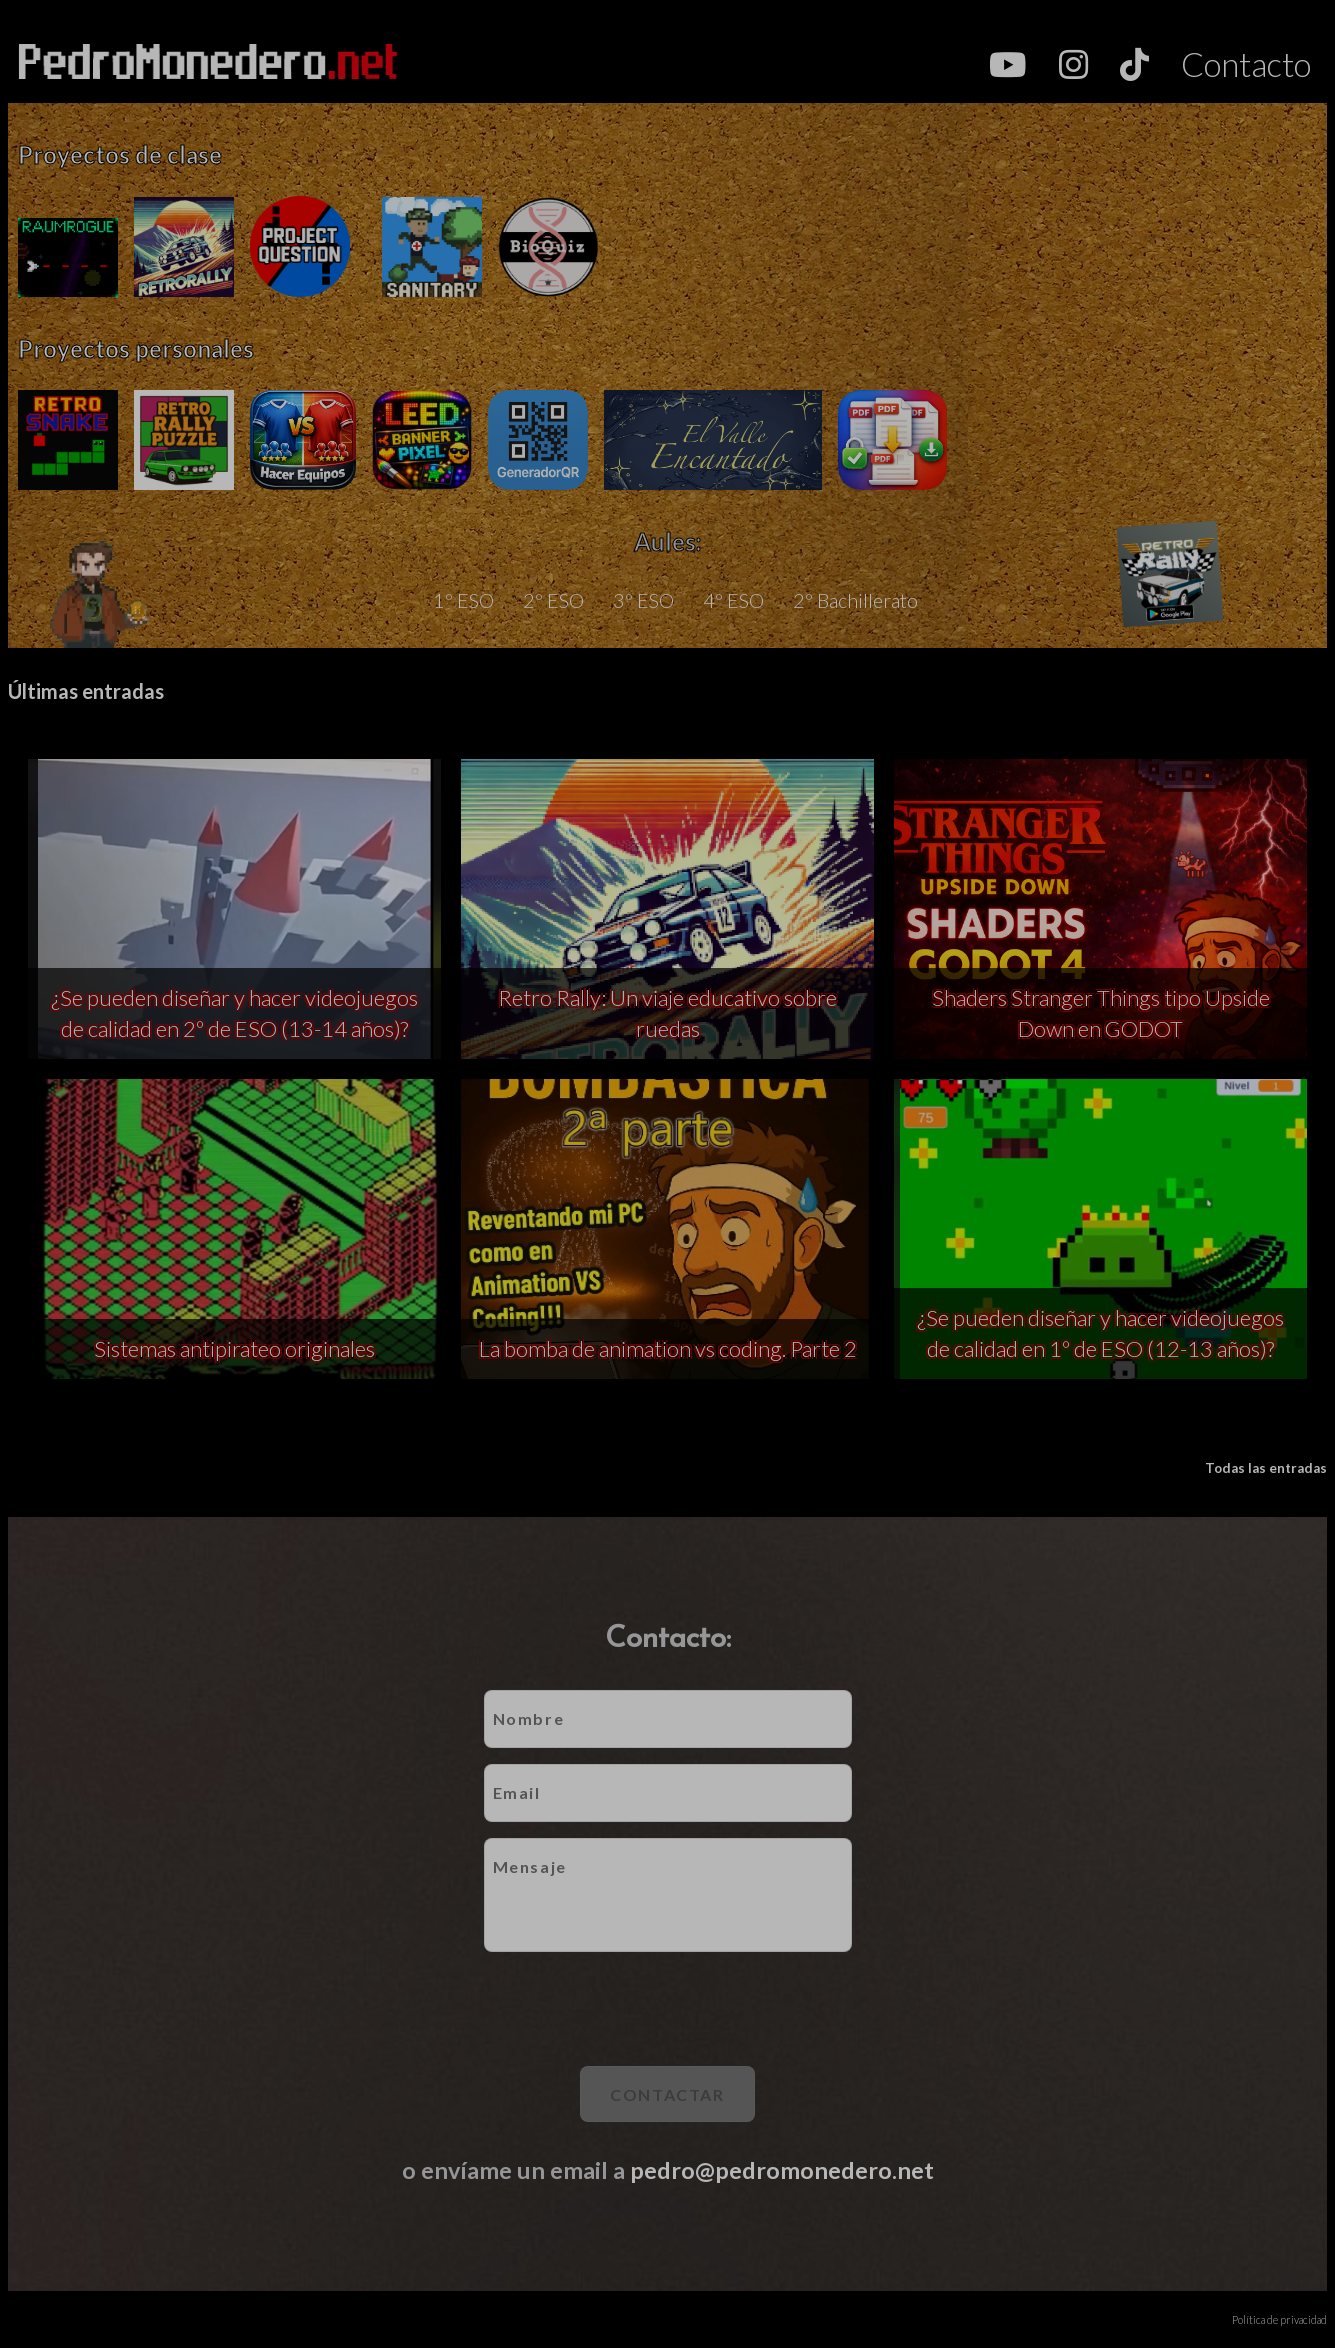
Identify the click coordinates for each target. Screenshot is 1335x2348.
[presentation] (668, 2009)
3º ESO (643, 600)
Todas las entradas (1266, 1468)
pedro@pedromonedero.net (782, 2170)
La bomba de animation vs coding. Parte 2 (668, 1348)
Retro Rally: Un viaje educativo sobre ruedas (667, 1013)
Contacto (1246, 64)
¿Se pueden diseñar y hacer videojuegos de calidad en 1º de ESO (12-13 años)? (1100, 1333)
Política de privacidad (1279, 2319)
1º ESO (463, 600)
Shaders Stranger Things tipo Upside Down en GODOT (1101, 1013)
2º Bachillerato (855, 600)
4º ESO (733, 600)
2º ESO (553, 600)
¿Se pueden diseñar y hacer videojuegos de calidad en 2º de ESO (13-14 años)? (234, 1013)
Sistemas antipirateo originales (234, 1348)
